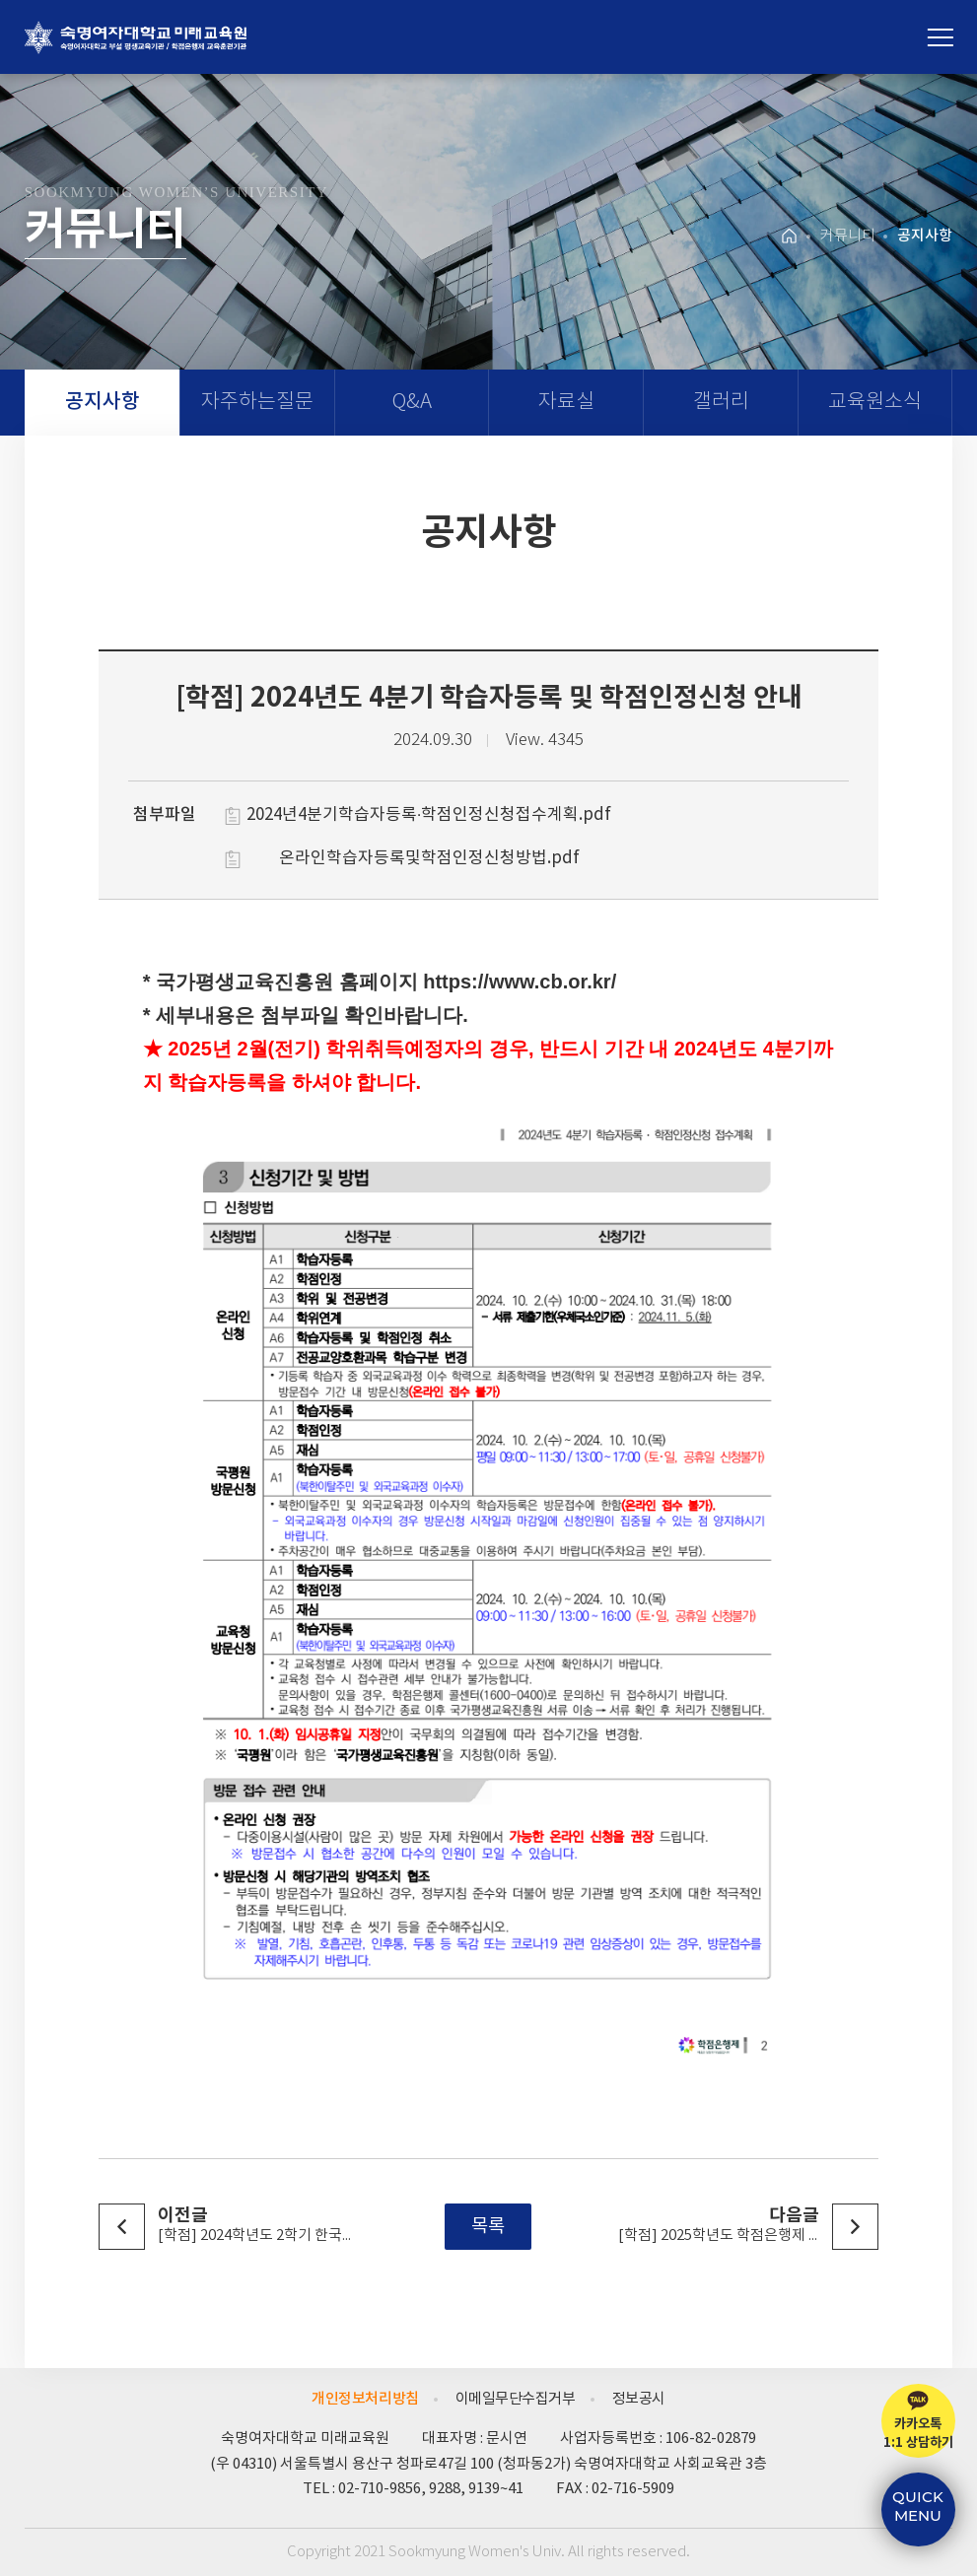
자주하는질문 (257, 402)
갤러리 (721, 402)
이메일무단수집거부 (515, 2399)
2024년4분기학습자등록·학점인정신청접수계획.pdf (429, 815)
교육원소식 (875, 402)
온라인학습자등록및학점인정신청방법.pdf (429, 858)
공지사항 (102, 402)
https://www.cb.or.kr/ (519, 982)
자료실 (566, 402)
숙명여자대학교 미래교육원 (135, 37)
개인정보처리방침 (365, 2399)
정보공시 (638, 2399)
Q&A (412, 402)
